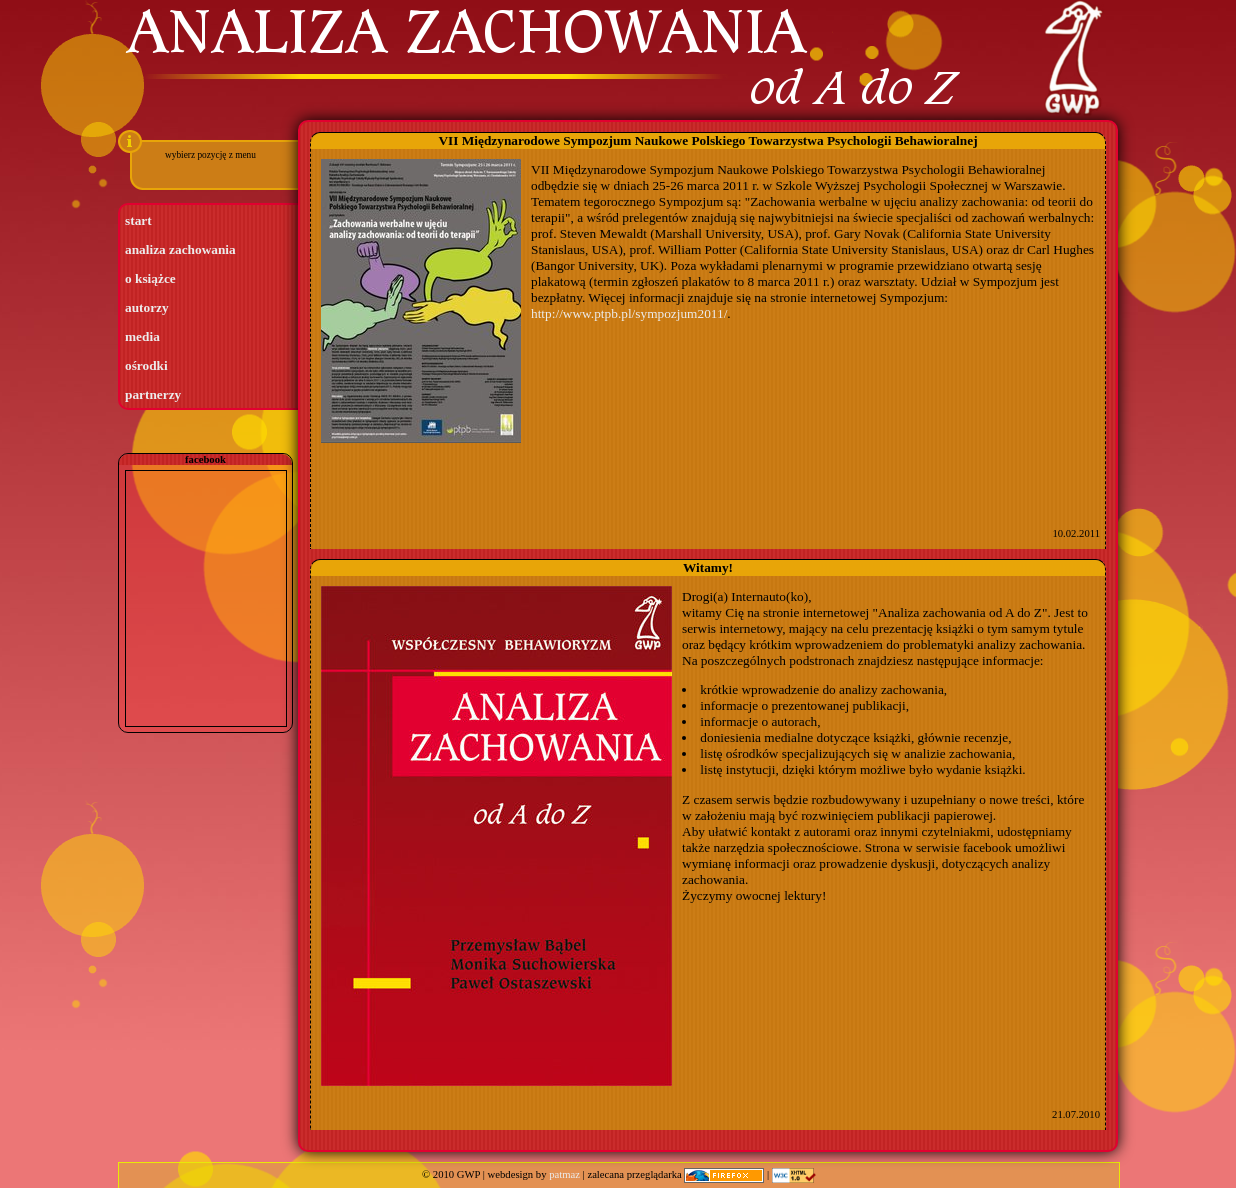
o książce (150, 278)
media (142, 336)
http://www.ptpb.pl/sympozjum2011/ (629, 313)
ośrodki (146, 365)
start (138, 220)
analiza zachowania (180, 249)
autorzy (147, 307)
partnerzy (153, 394)
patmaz (564, 1174)
